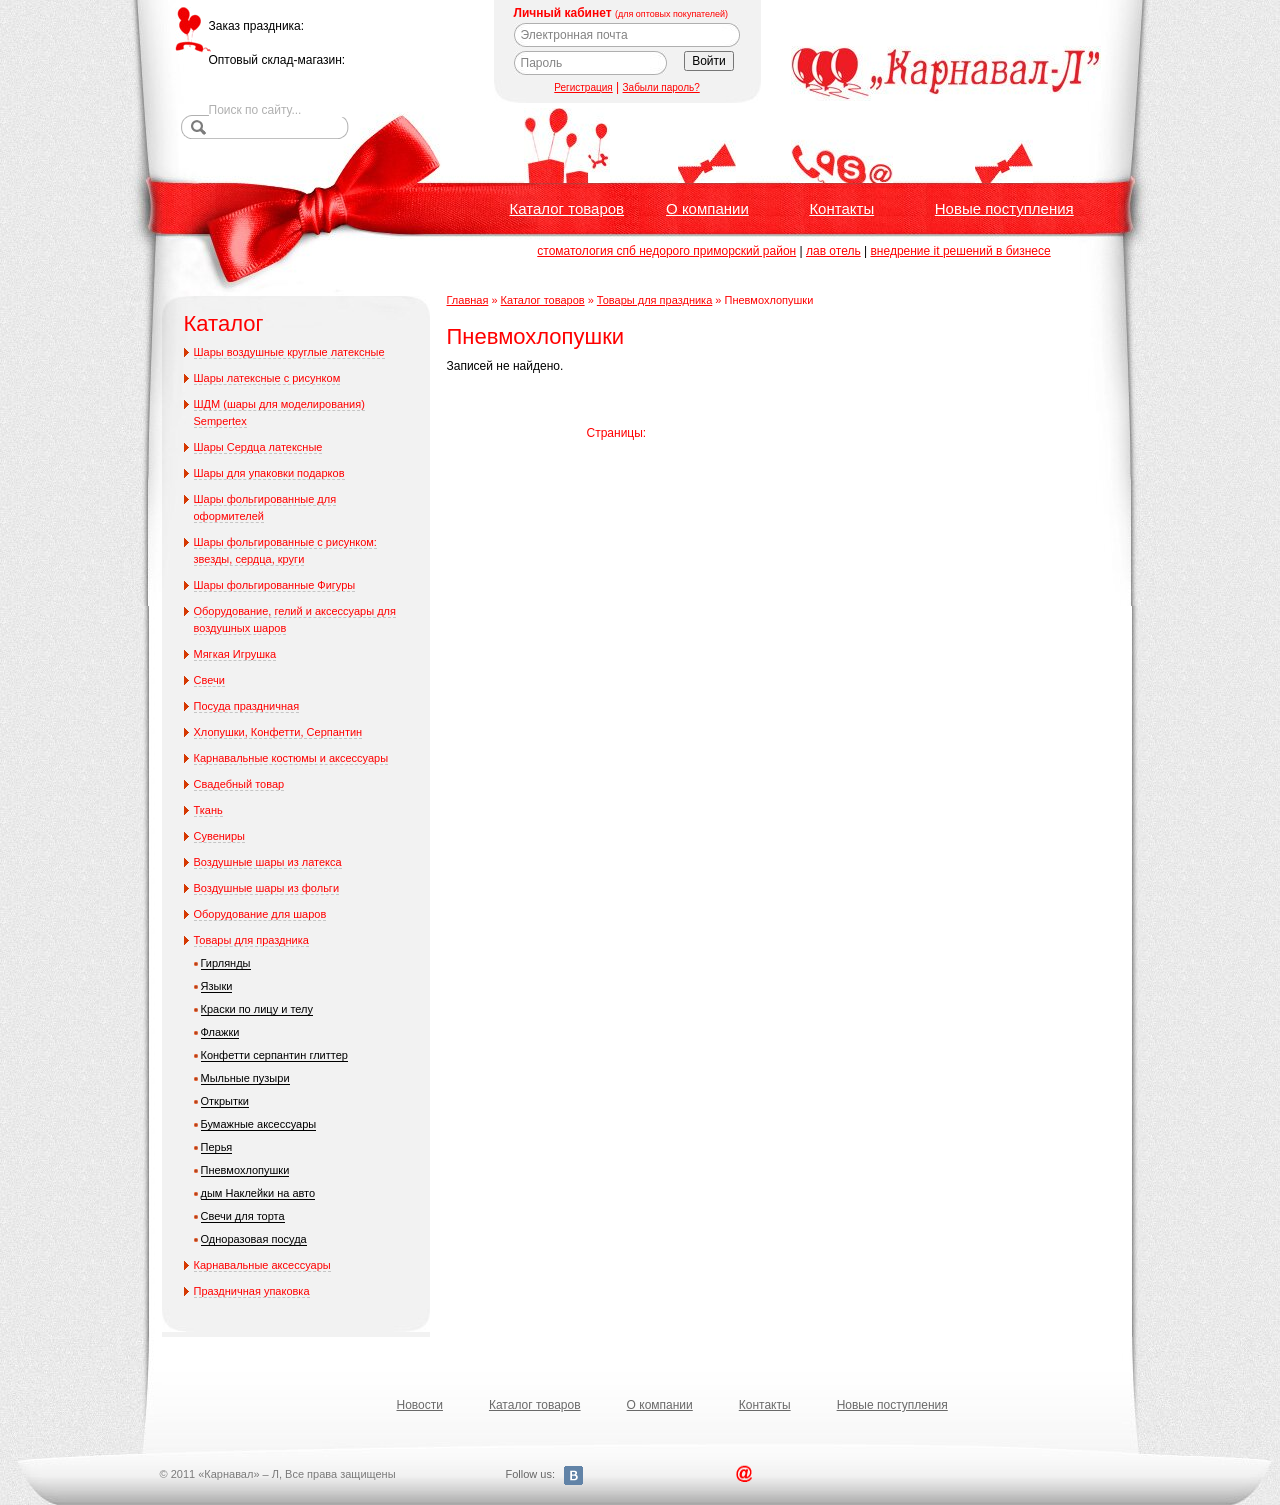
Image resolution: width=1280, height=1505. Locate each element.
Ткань (208, 810)
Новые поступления (1004, 208)
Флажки (220, 1032)
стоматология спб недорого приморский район (666, 251)
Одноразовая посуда (254, 1239)
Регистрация (583, 87)
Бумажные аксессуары (259, 1124)
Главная (468, 300)
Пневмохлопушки (245, 1170)
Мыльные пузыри (245, 1078)
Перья (217, 1147)
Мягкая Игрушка (235, 654)
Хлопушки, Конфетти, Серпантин (278, 732)
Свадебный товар (239, 784)
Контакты (841, 208)
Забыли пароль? (661, 87)
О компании (707, 208)
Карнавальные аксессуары (262, 1265)
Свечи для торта (243, 1216)
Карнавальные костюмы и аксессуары (291, 758)
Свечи (209, 680)
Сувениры (220, 836)
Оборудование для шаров (260, 914)
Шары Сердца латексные (258, 447)
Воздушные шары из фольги (267, 888)
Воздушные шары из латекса (268, 862)
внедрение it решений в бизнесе (960, 251)
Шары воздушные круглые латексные (289, 352)
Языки (217, 986)
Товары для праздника (251, 940)
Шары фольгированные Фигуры (275, 585)
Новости (420, 1405)
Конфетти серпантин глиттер (274, 1055)
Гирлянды (226, 963)
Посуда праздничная (247, 706)
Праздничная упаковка (252, 1291)
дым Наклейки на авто (258, 1193)
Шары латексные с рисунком (267, 378)
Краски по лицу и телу (257, 1009)
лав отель (833, 251)
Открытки (225, 1101)
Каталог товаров (567, 208)
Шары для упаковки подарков (269, 473)
